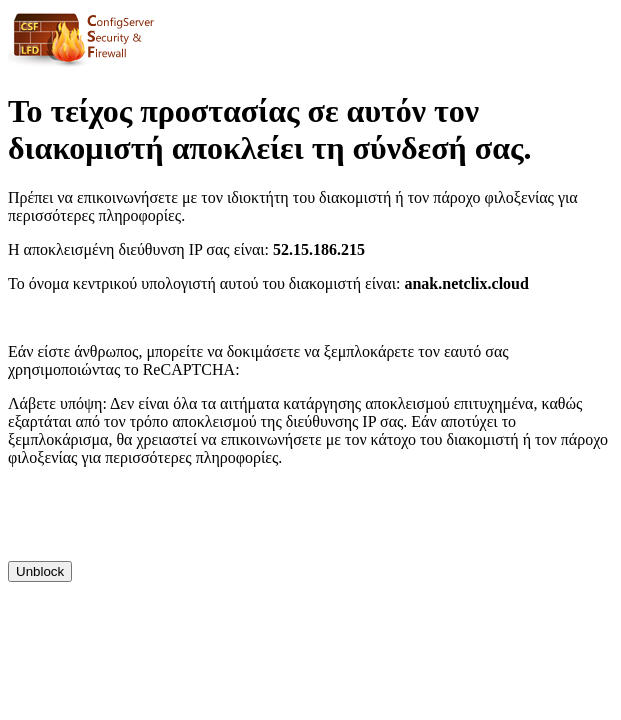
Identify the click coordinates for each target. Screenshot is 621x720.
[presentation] (160, 522)
